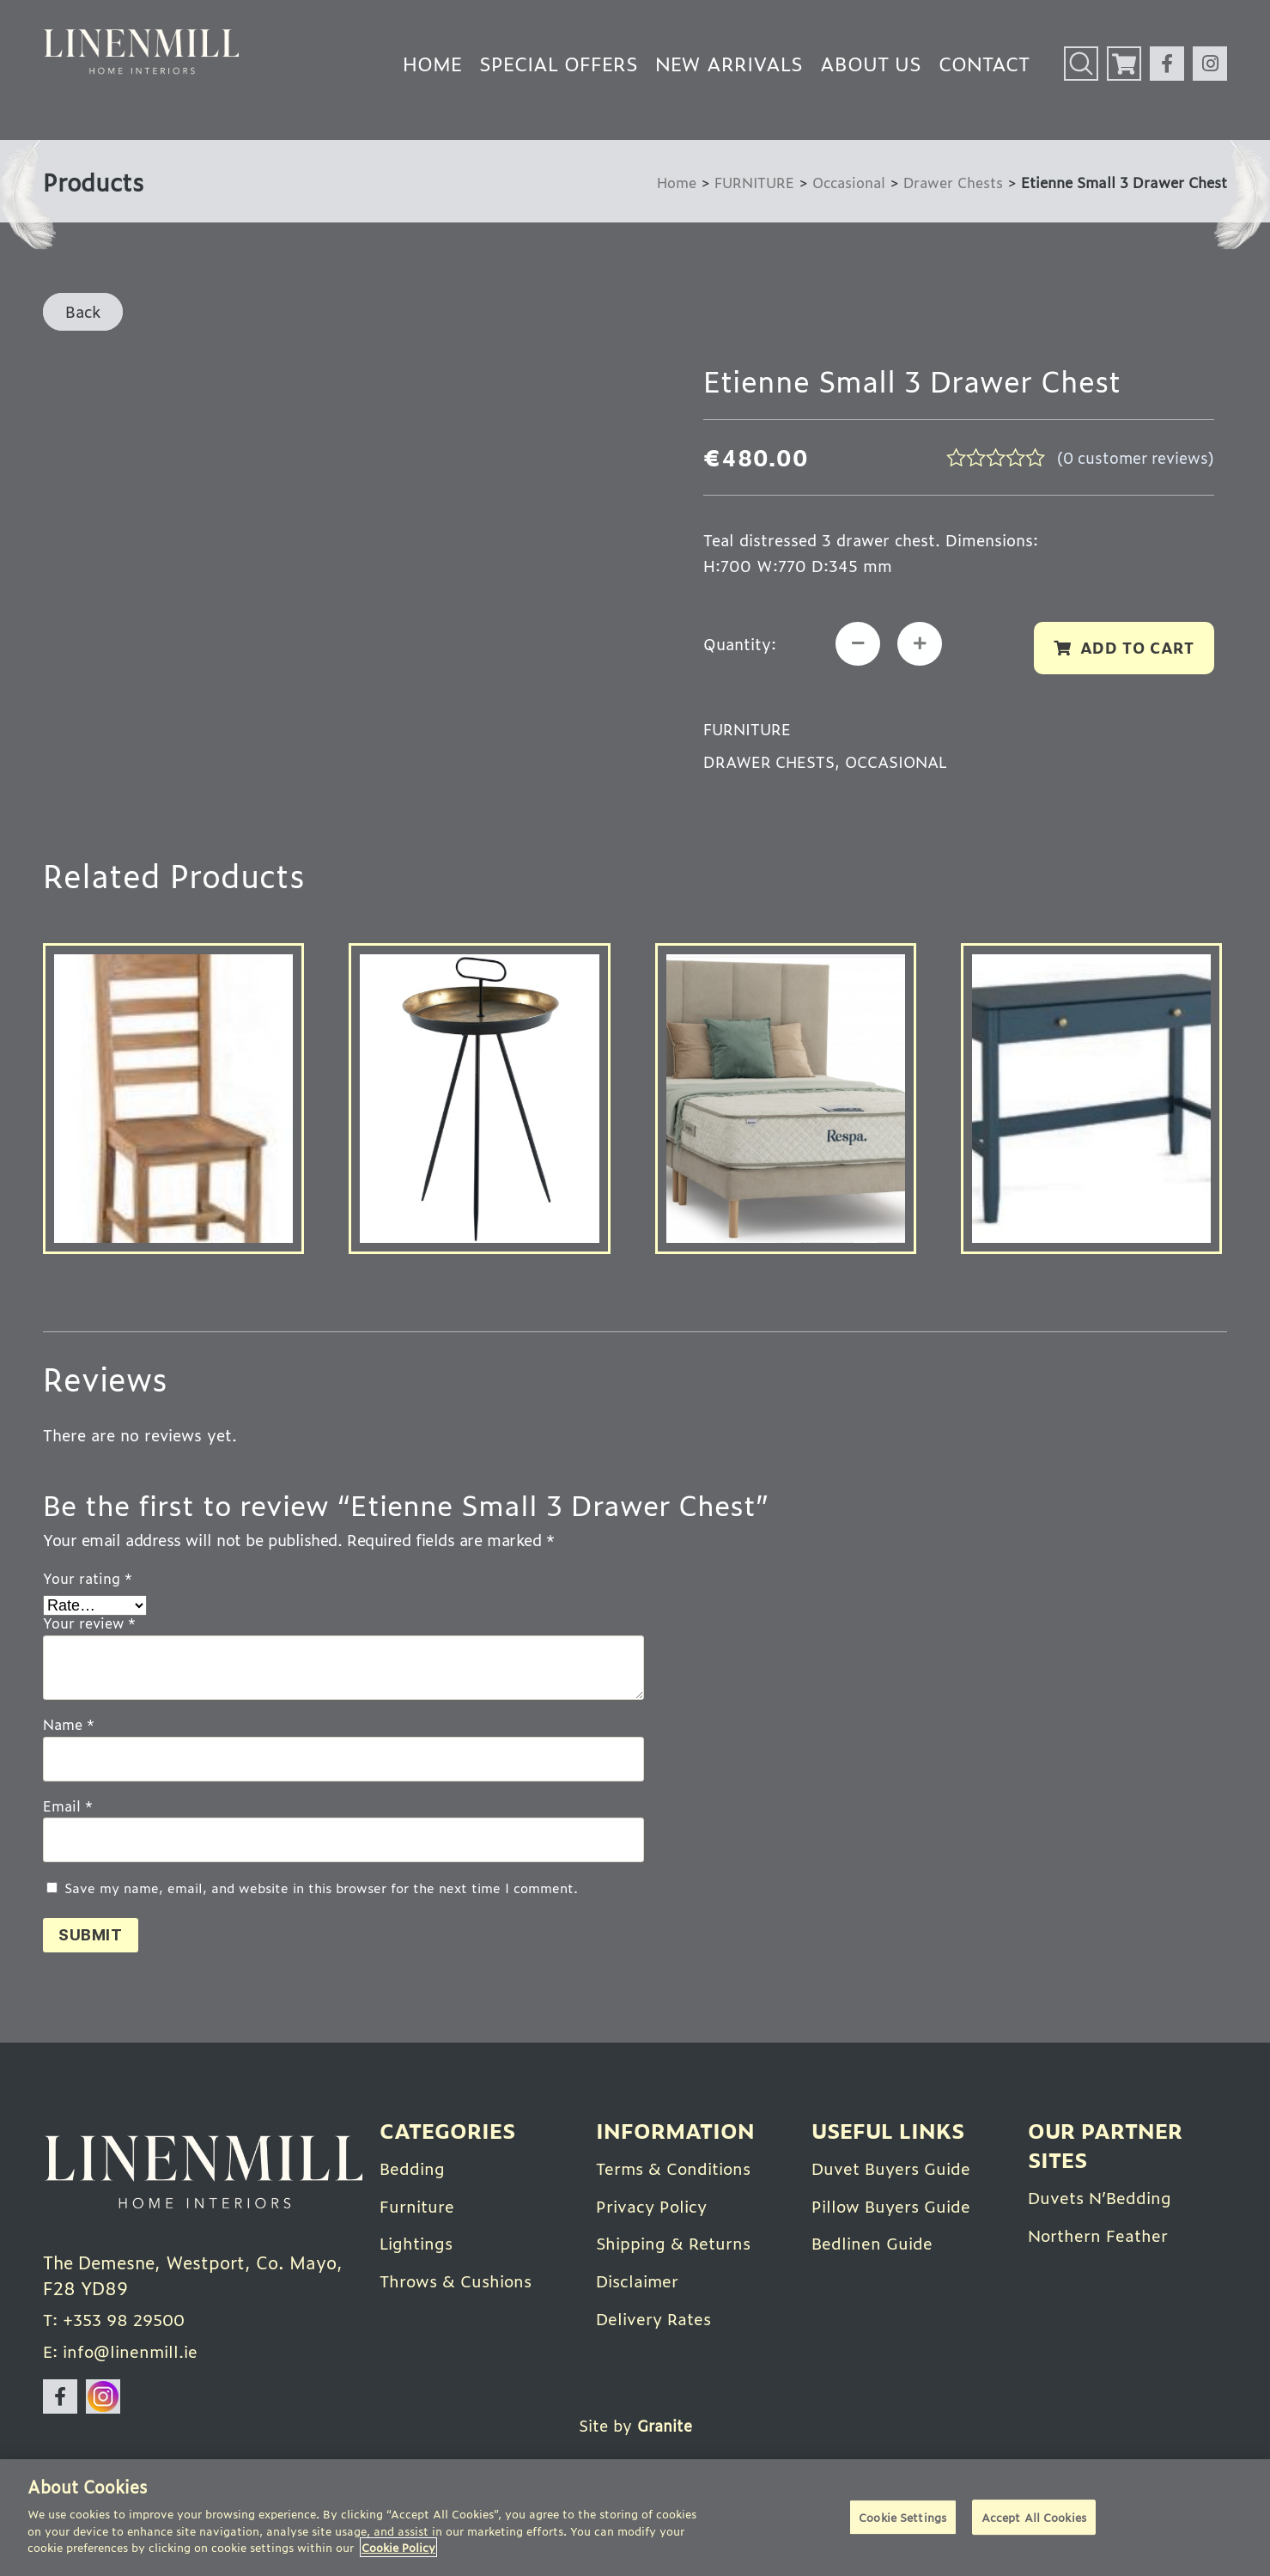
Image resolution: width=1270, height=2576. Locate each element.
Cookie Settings (902, 2518)
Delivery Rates (657, 2317)
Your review (89, 1627)
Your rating (87, 1581)
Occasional (845, 181)
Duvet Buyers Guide (894, 2170)
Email (68, 1809)
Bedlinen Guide (874, 2243)
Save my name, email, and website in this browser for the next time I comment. (321, 1891)
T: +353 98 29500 (119, 2325)
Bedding (414, 2170)
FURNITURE (747, 181)
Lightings (419, 2243)
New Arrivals (729, 63)
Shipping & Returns (677, 2243)
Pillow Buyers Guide (894, 2207)
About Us (870, 63)
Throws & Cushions (460, 2280)
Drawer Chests (952, 181)
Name (68, 1727)
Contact (984, 63)
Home (432, 63)
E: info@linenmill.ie (125, 2358)
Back (82, 311)
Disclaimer (640, 2280)
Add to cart (1135, 649)
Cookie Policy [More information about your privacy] (398, 2547)
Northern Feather (1100, 2236)
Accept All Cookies (1033, 2518)
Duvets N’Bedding (1104, 2199)
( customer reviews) (1133, 457)
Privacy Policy (654, 2207)
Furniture (418, 2207)
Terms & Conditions (679, 2170)
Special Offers (558, 63)
